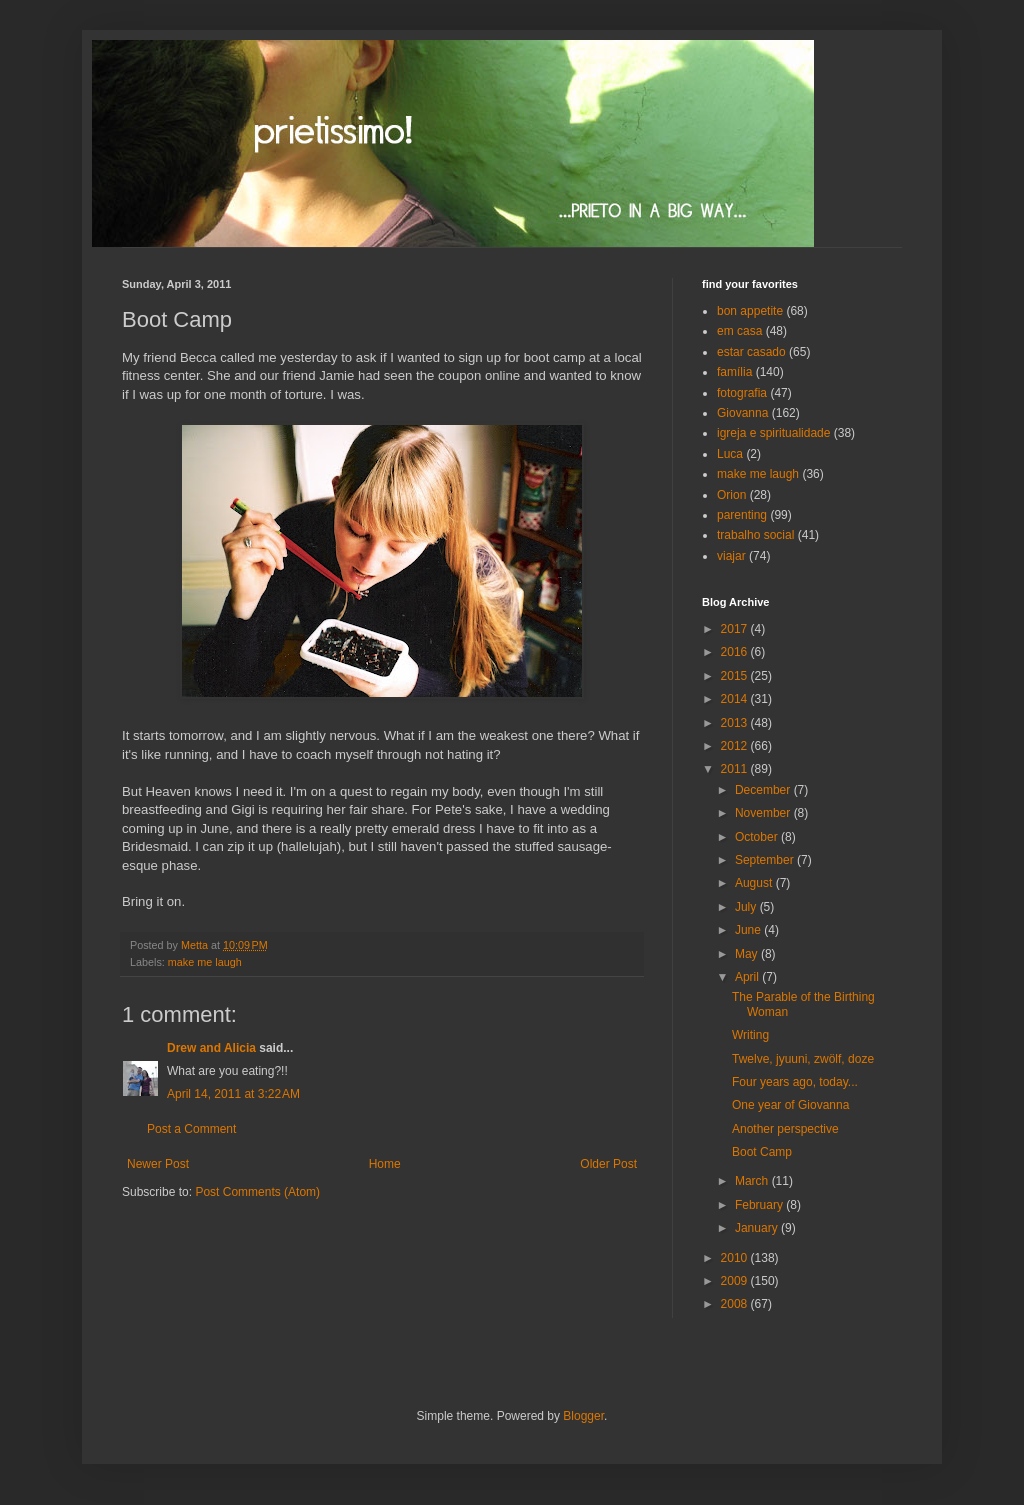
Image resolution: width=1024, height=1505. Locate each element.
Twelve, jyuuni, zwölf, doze (803, 1059)
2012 (736, 746)
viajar (731, 556)
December (764, 790)
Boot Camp (762, 1152)
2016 (736, 652)
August (755, 883)
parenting (742, 515)
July (747, 907)
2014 (736, 699)
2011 (736, 769)
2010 (736, 1258)
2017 (736, 629)
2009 (736, 1281)
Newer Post (158, 1164)
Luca (730, 454)
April (748, 977)
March (753, 1181)
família (734, 372)
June (749, 930)
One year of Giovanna (790, 1105)
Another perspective (785, 1129)
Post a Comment (191, 1129)
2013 (736, 723)
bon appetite (750, 311)
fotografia (742, 393)
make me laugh (205, 962)
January (758, 1228)
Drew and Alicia (211, 1048)
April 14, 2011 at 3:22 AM (233, 1094)
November (764, 813)
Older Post (608, 1164)
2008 (736, 1304)
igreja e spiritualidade (773, 433)
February (760, 1205)
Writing (750, 1035)
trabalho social (755, 535)
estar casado (751, 352)
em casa (739, 331)
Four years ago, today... (795, 1082)
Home (385, 1164)
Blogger (583, 1416)
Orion (731, 495)
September (766, 860)
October (758, 837)
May (748, 954)
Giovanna (742, 413)
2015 (736, 676)
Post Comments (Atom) (257, 1192)
